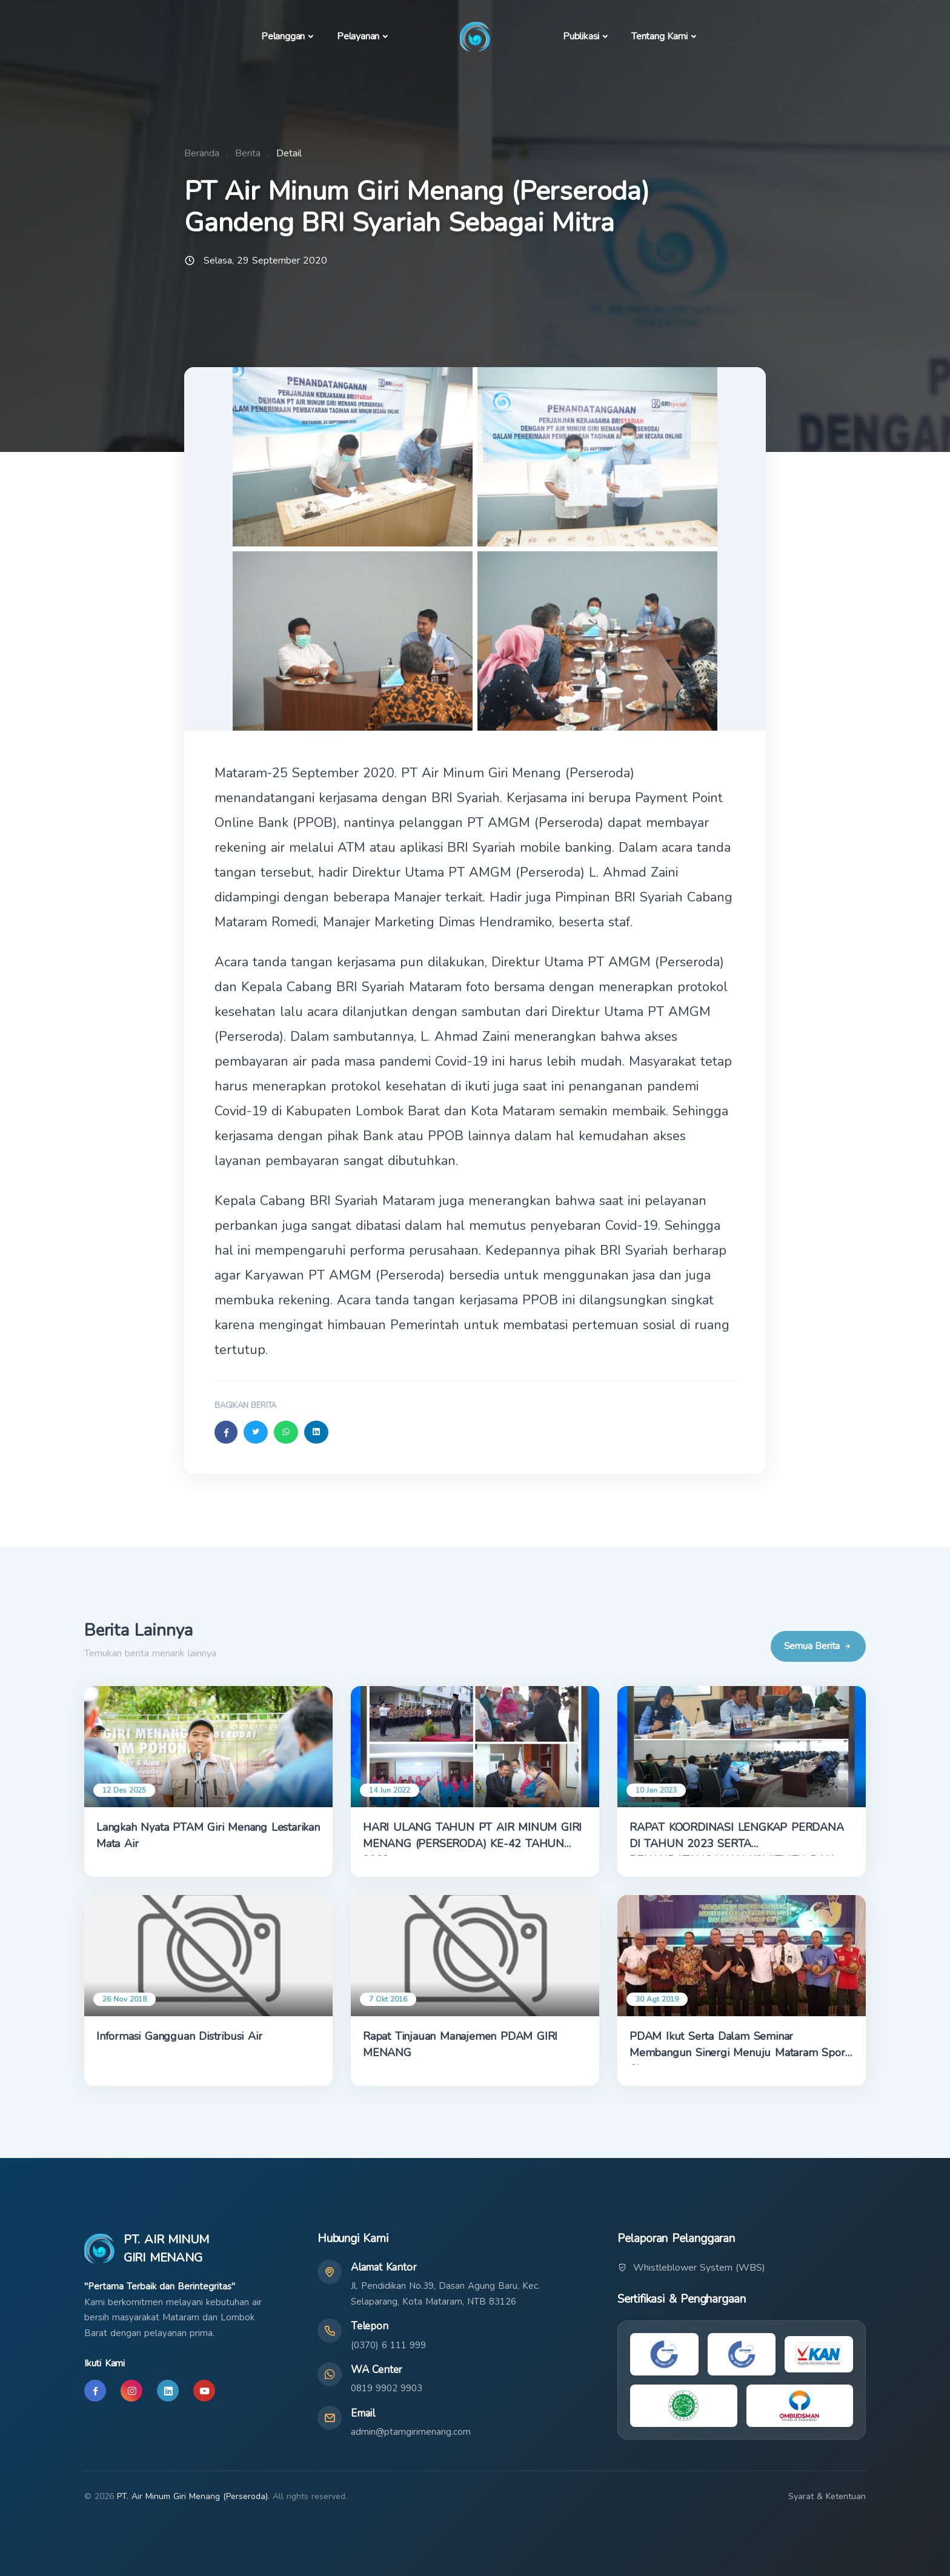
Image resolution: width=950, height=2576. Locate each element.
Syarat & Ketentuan (827, 2496)
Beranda (201, 153)
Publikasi (581, 36)
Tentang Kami (659, 36)
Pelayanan (358, 36)
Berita (248, 153)
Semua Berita (818, 1646)
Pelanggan (283, 36)
